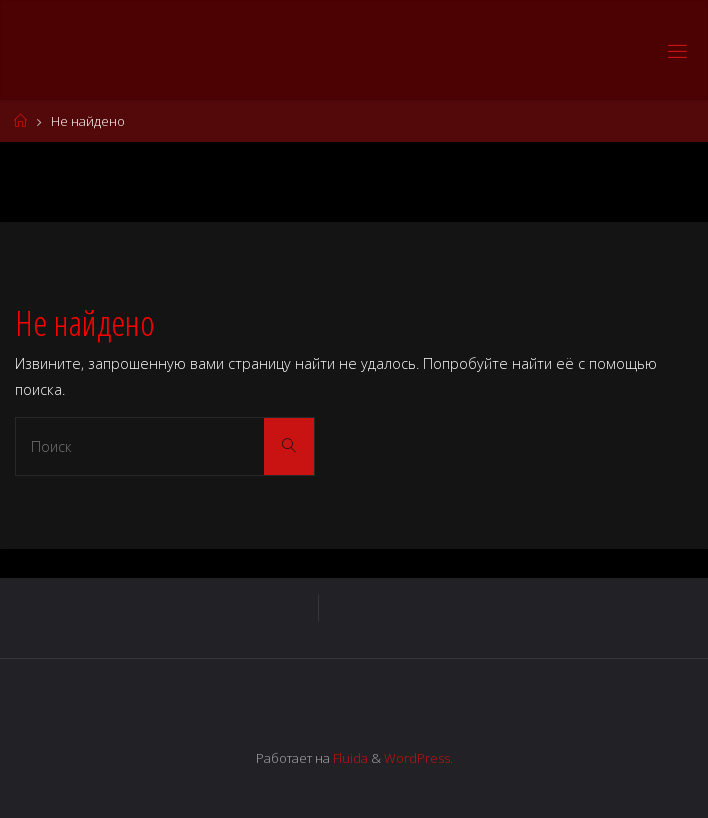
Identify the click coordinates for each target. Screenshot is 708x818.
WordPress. (418, 758)
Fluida (349, 758)
